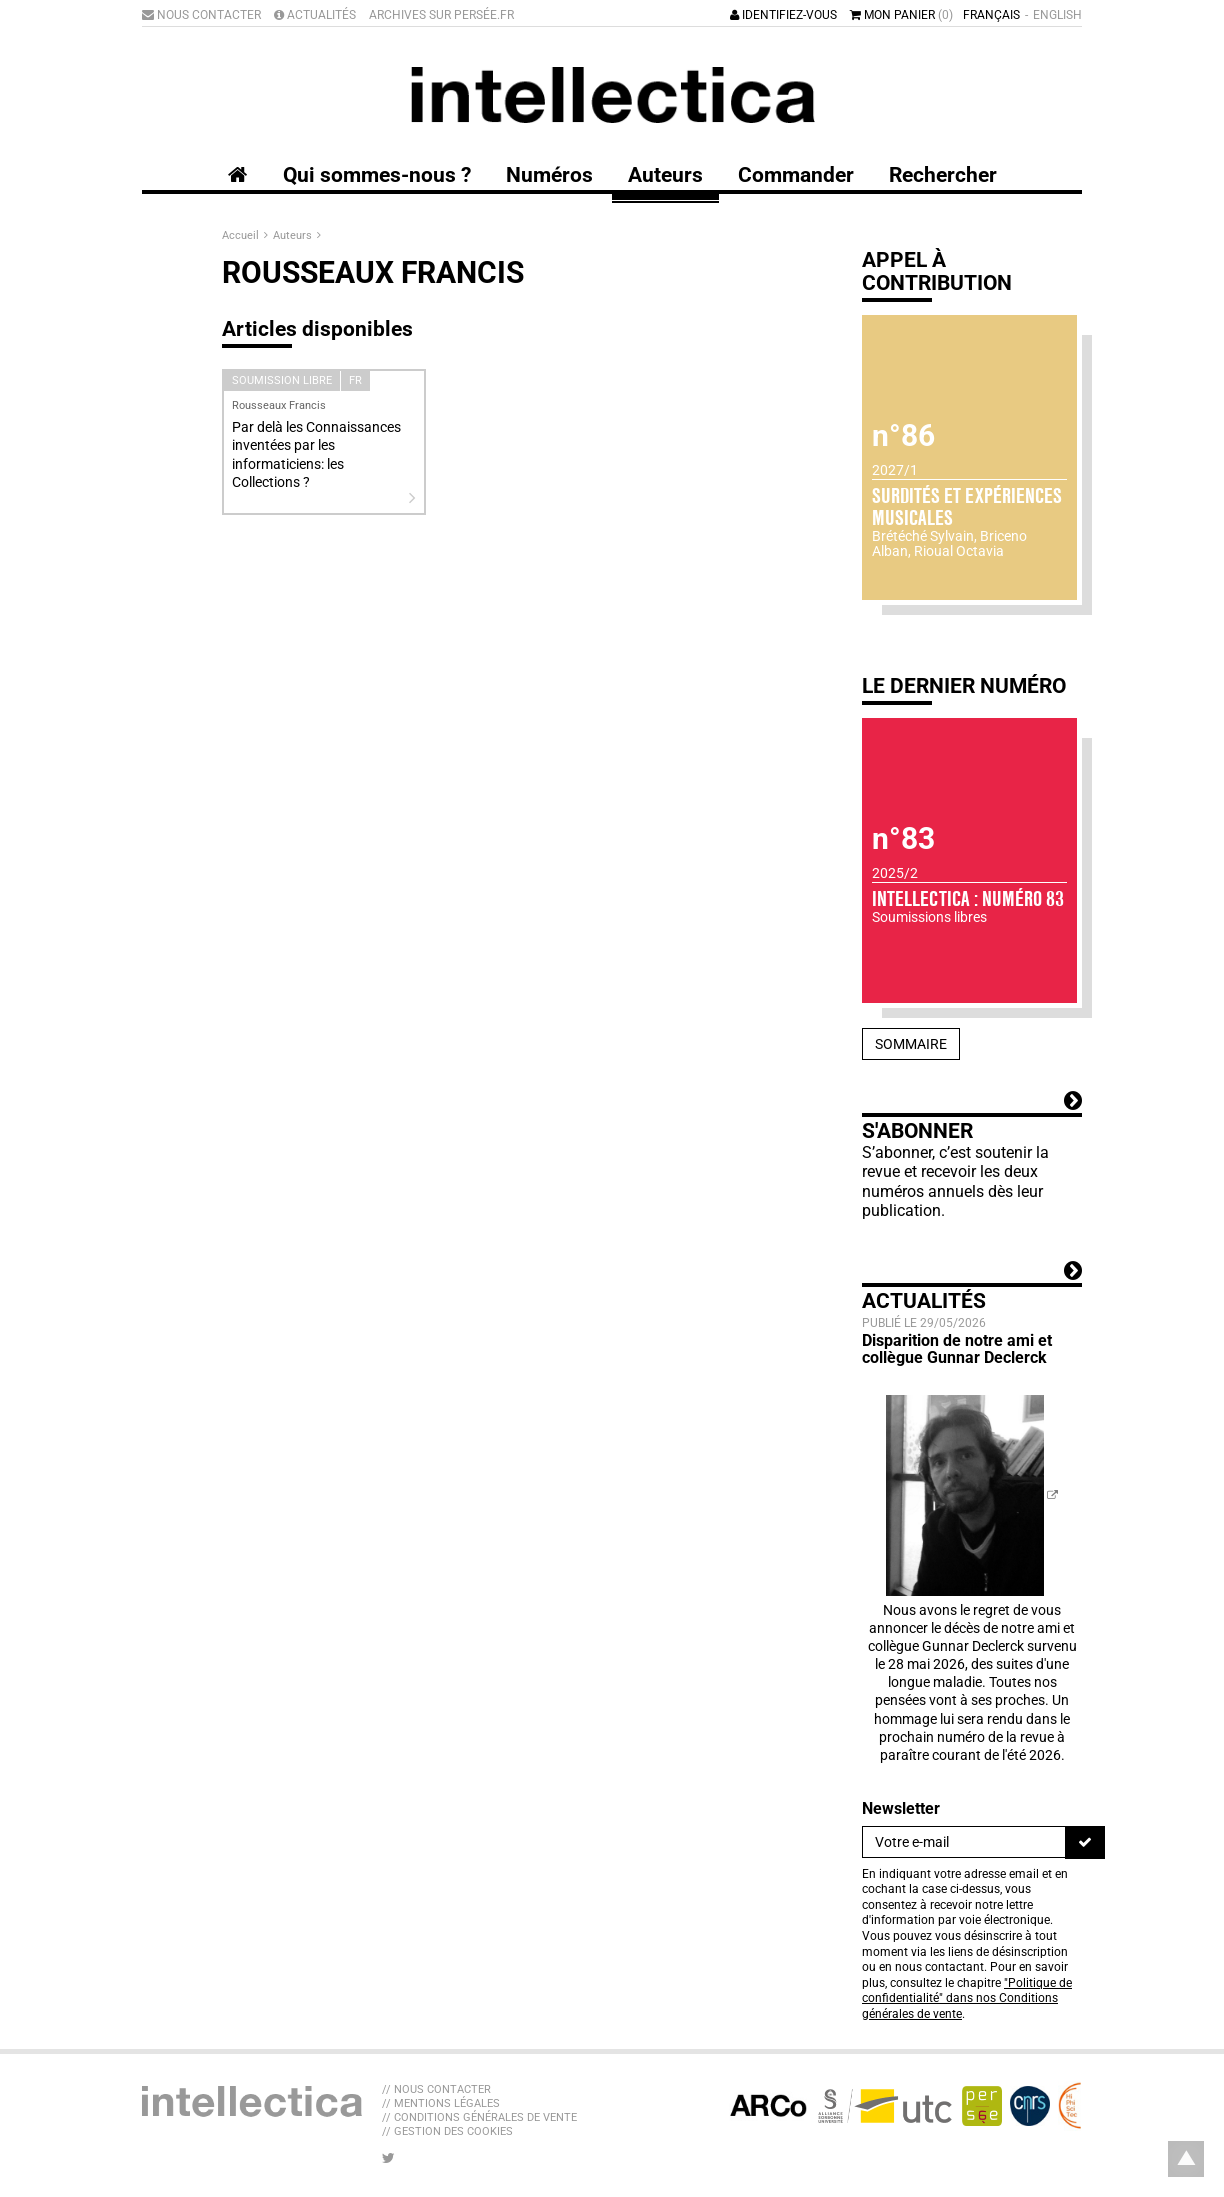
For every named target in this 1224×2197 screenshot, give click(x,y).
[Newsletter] (964, 1842)
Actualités (315, 15)
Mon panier (901, 15)
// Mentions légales (441, 2103)
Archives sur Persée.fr (441, 15)
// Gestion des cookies (447, 2131)
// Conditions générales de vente (479, 2117)
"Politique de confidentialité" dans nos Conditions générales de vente (967, 1998)
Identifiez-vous (783, 15)
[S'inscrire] (1085, 1842)
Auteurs (294, 235)
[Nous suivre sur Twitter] (388, 2158)
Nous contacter (201, 15)
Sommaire (911, 1044)
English (1057, 15)
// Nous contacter (436, 2089)
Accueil (242, 235)
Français (991, 15)
